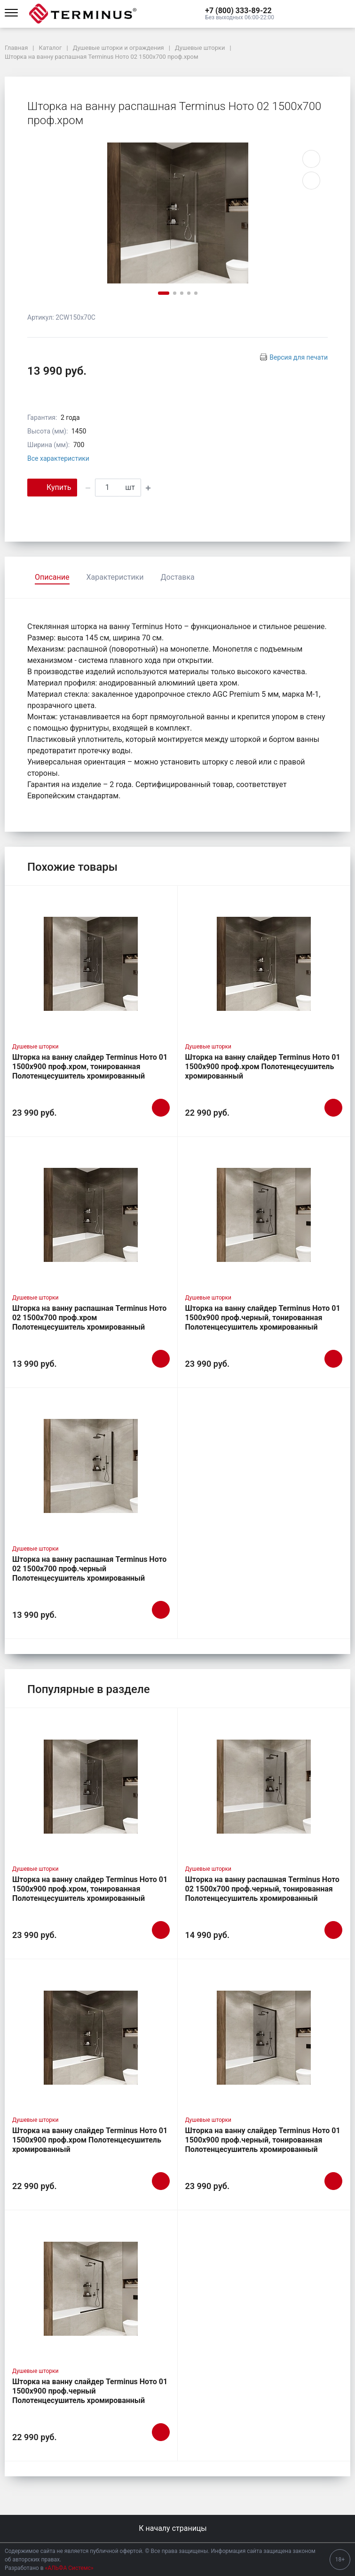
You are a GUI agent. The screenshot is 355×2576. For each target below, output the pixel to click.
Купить (52, 487)
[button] (239, 11)
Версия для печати (298, 357)
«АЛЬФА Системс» (69, 2568)
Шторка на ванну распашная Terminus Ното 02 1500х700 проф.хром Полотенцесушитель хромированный (89, 1317)
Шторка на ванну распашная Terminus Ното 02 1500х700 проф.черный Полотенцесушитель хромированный (89, 1569)
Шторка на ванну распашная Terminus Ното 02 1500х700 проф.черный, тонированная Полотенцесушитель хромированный (262, 1889)
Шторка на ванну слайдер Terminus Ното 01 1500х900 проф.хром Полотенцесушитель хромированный (262, 1066)
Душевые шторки (35, 1046)
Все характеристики (58, 458)
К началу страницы (177, 2528)
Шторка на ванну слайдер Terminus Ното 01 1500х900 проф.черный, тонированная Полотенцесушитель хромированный (262, 1317)
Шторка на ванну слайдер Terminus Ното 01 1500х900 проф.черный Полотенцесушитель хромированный (89, 2391)
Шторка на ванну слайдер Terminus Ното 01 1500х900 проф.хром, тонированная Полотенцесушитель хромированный (89, 1066)
